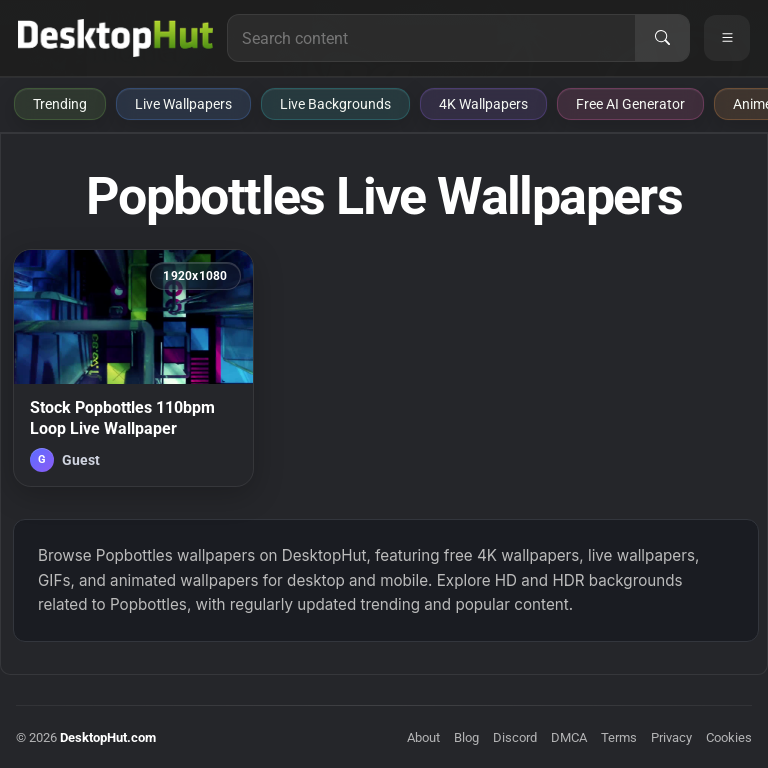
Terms (619, 737)
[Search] (662, 38)
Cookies (729, 737)
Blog (466, 737)
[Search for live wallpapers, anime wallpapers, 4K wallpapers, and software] (431, 38)
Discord (515, 737)
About (423, 737)
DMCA (569, 737)
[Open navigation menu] (727, 38)
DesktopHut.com (108, 737)
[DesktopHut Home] (115, 38)
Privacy (671, 737)
